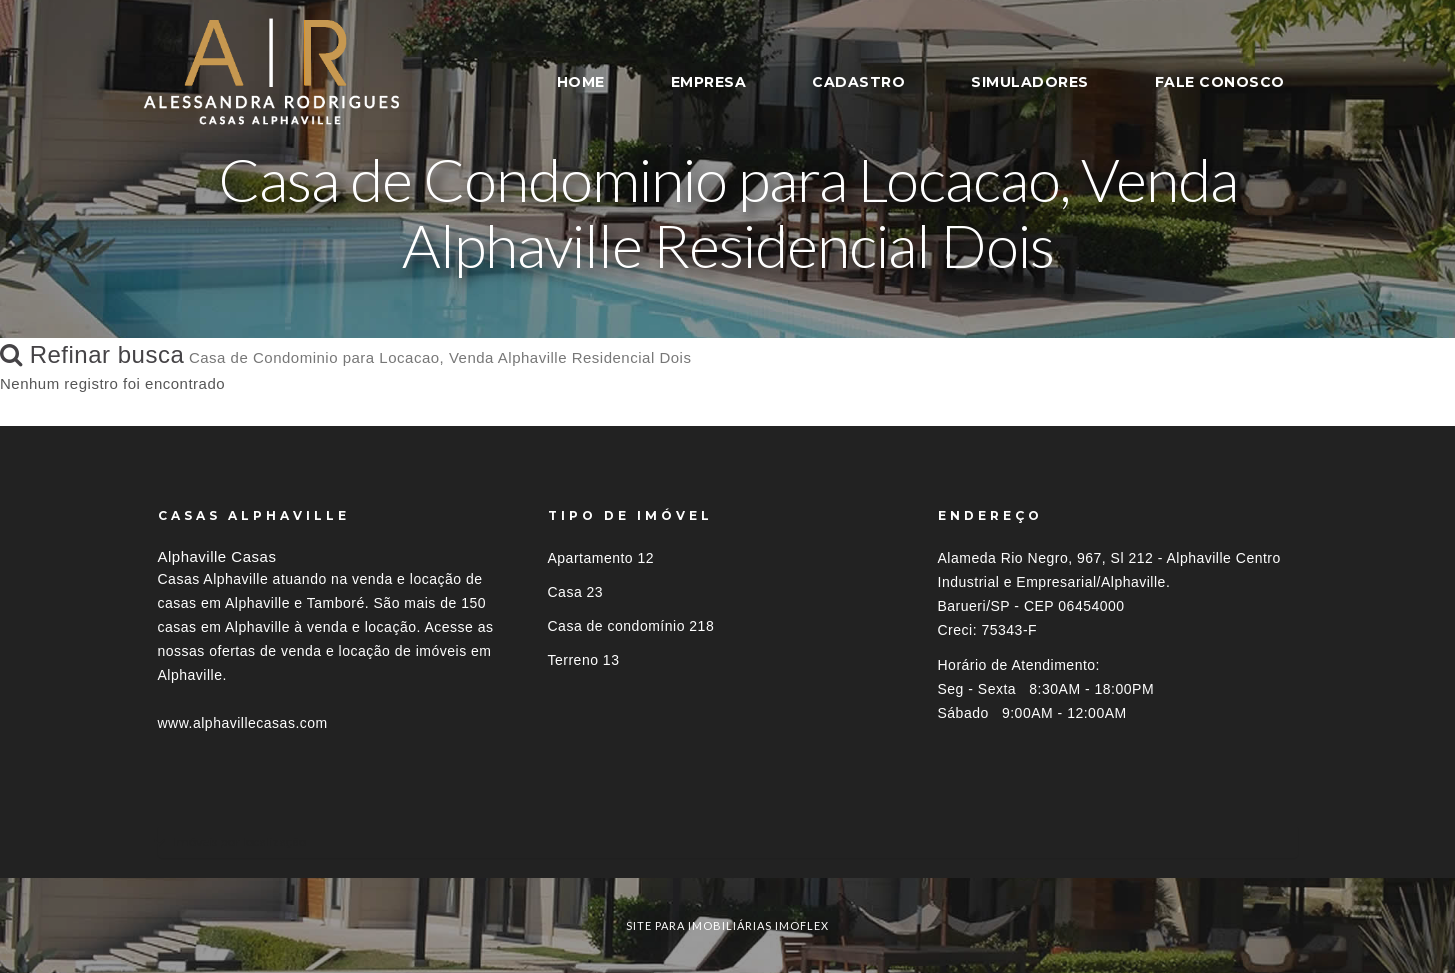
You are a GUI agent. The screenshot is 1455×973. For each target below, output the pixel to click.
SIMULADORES (1030, 82)
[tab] (728, 841)
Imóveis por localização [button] (239, 841)
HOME (581, 82)
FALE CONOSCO (1220, 82)
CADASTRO (858, 82)
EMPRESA (709, 82)
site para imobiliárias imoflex (727, 925)
